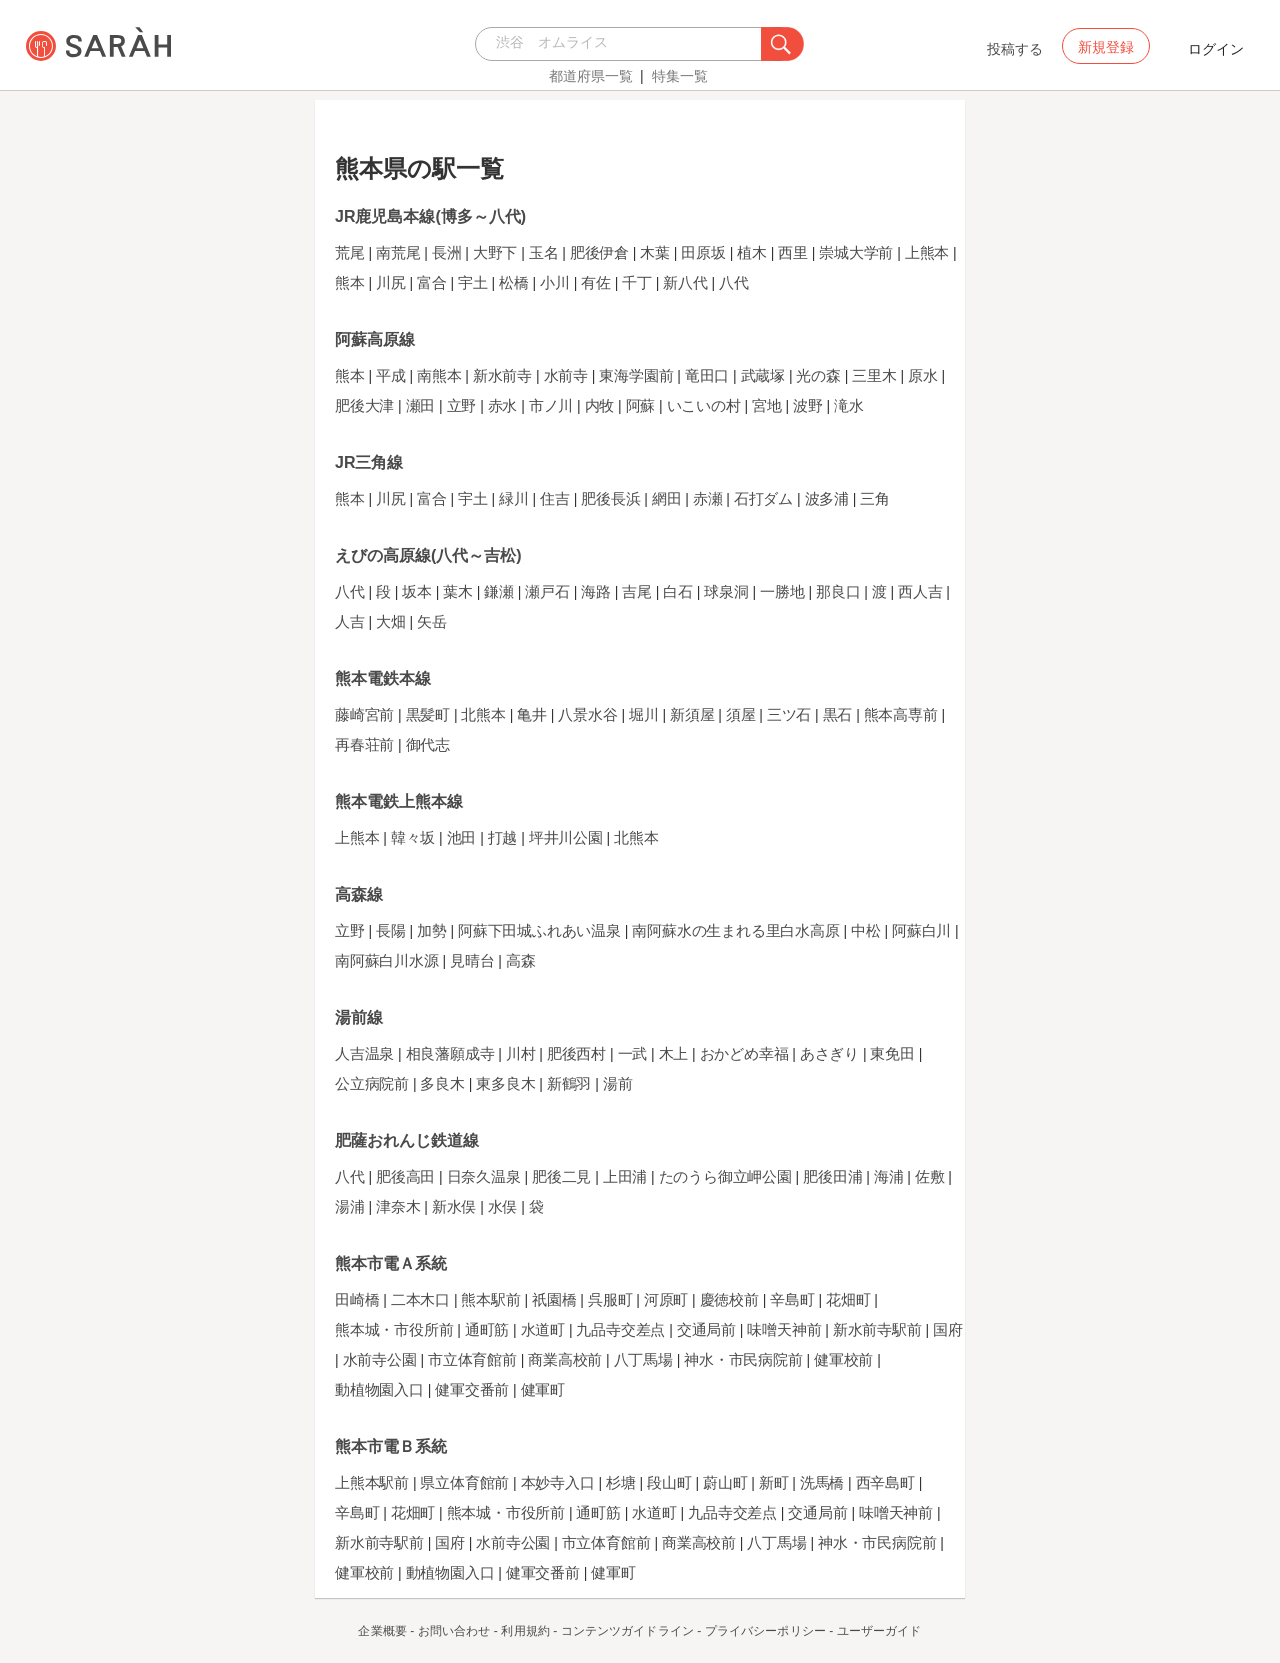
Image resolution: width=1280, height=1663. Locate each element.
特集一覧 (680, 76)
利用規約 (525, 1631)
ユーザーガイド (879, 1631)
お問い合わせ (454, 1631)
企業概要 (382, 1631)
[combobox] (623, 44)
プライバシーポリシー (765, 1631)
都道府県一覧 (591, 76)
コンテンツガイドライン (627, 1631)
